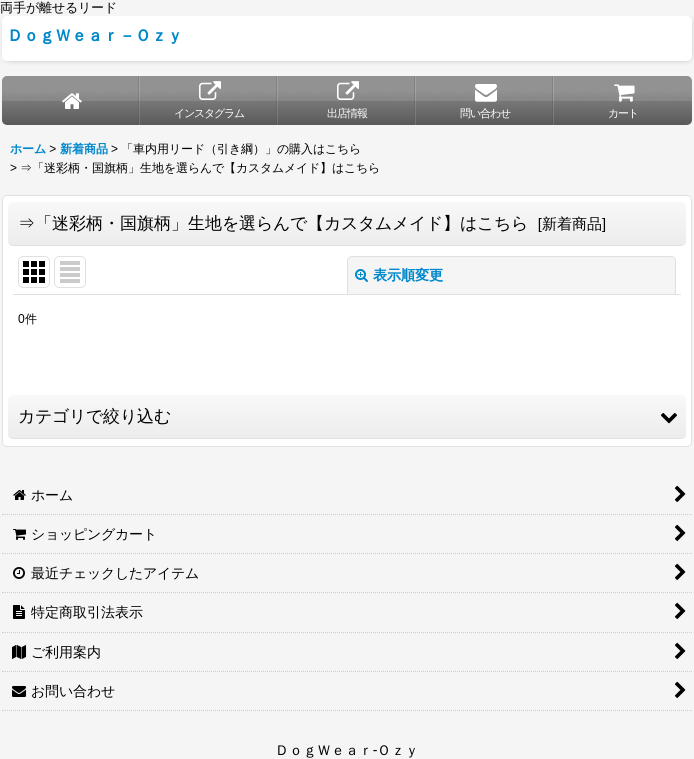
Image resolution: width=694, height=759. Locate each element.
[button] (347, 417)
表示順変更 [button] (399, 275)
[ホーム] (71, 100)
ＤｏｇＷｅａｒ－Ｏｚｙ (95, 35)
